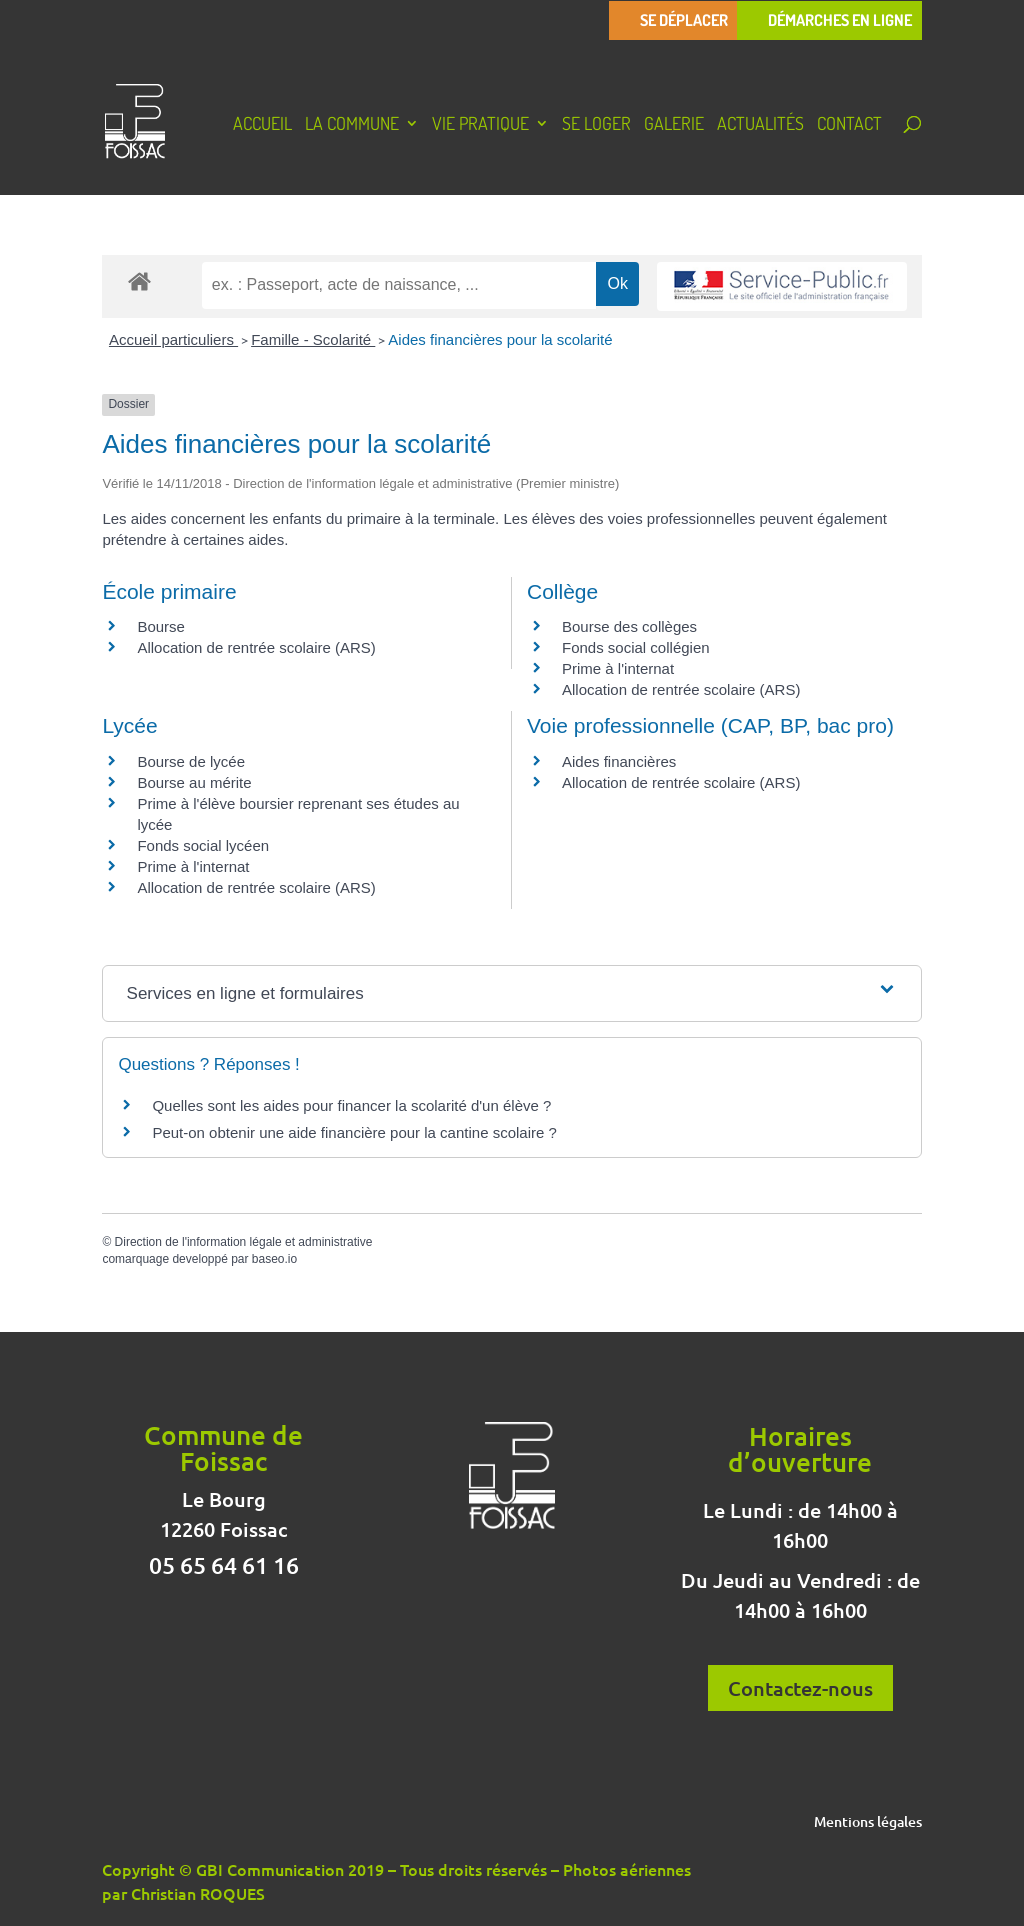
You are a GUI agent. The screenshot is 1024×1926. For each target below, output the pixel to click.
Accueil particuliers (173, 339)
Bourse (161, 626)
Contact (849, 125)
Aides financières (619, 761)
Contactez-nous (800, 1688)
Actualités (760, 125)
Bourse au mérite (194, 782)
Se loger (596, 125)
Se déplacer (684, 20)
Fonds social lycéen (203, 845)
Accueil (262, 125)
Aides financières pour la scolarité (500, 339)
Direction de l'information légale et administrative (244, 1242)
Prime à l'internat (618, 668)
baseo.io (274, 1259)
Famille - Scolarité (313, 339)
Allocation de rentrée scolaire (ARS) (256, 647)
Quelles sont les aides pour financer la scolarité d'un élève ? (351, 1105)
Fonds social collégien (636, 647)
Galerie (674, 125)
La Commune (352, 125)
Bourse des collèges (629, 626)
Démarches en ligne (840, 20)
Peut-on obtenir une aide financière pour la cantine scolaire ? (354, 1132)
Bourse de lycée (191, 761)
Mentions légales (868, 1823)
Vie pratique (480, 125)
